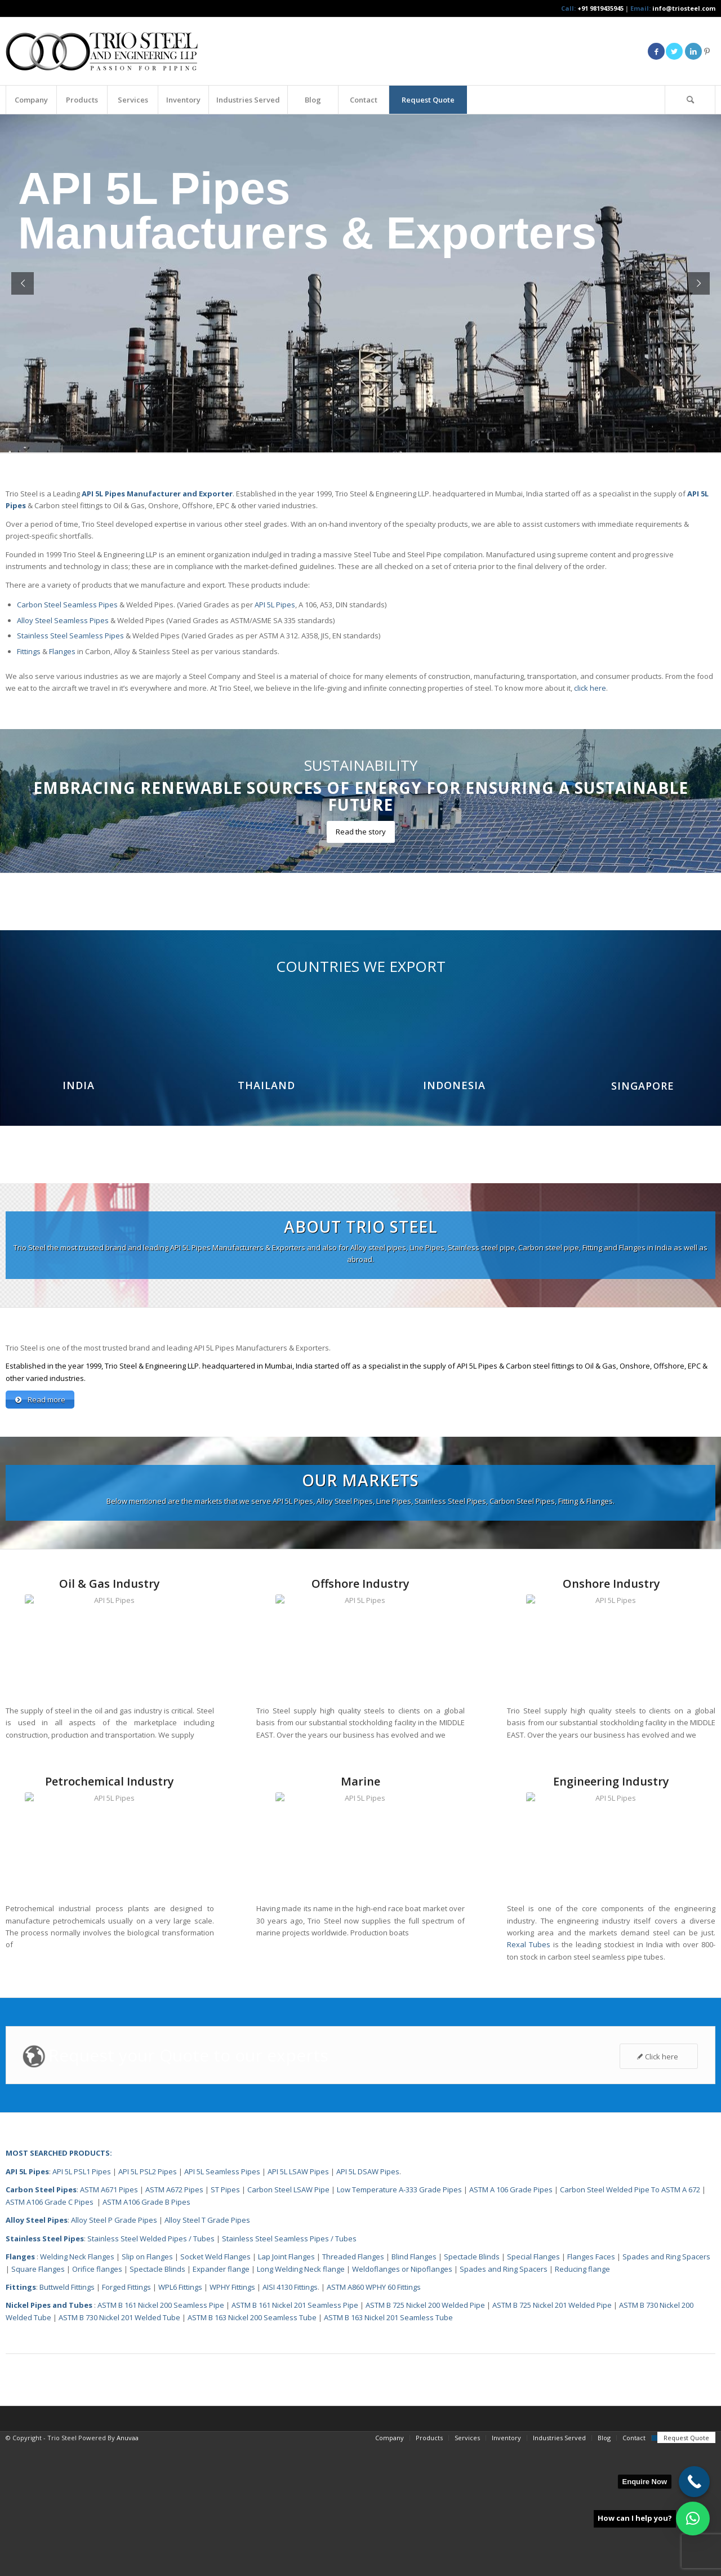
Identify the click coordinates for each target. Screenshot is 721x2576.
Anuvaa (128, 2569)
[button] (693, 2518)
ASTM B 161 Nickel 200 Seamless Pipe (160, 2437)
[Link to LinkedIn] (693, 51)
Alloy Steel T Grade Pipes (207, 2352)
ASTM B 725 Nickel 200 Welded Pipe (425, 2437)
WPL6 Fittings (180, 2419)
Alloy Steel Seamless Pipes (63, 620)
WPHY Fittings (232, 2419)
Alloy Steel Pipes (37, 2352)
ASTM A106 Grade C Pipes (50, 2334)
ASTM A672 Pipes (174, 2321)
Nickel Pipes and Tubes (49, 2437)
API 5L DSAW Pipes (367, 2303)
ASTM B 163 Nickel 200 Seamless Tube (252, 2449)
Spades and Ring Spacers (666, 2388)
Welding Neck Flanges (77, 2388)
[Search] (690, 100)
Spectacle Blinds (472, 2388)
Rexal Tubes (528, 2076)
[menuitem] (31, 100)
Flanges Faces (591, 2388)
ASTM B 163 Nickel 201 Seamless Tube (388, 2449)
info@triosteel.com (683, 8)
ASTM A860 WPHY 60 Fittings (374, 2419)
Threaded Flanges (353, 2388)
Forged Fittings (126, 2419)
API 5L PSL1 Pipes (81, 2303)
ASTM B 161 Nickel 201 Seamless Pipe (295, 2437)
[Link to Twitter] (674, 51)
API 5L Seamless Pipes (222, 2303)
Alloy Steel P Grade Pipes (114, 2352)
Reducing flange (582, 2401)
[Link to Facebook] (656, 51)
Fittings (29, 651)
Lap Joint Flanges (286, 2388)
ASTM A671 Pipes (109, 2321)
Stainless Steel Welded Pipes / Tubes (151, 2370)
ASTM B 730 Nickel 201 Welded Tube (119, 2449)
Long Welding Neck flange (301, 2401)
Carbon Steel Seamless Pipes (67, 604)
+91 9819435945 (600, 8)
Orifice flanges (98, 2401)
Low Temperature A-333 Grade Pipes (399, 2321)
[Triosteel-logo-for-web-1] (102, 51)
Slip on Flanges (146, 2388)
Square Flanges (38, 2401)
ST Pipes (225, 2321)
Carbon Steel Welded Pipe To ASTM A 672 (630, 2321)
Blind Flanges (414, 2388)
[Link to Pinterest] (706, 51)
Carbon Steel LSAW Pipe (288, 2321)
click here (590, 688)
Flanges (62, 651)
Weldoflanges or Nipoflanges (403, 2401)
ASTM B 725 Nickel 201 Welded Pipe (552, 2437)
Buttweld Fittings (67, 2419)
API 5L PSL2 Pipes (147, 2303)
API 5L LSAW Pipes (298, 2303)
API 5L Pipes (275, 604)
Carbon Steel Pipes (41, 2321)
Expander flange (222, 2401)
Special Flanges (533, 2388)
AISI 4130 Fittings (290, 2419)
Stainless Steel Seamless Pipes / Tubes (289, 2370)
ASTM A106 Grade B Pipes (146, 2334)
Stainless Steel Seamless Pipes (70, 635)
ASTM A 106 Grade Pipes (511, 2321)
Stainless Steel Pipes (45, 2370)
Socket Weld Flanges (215, 2388)
